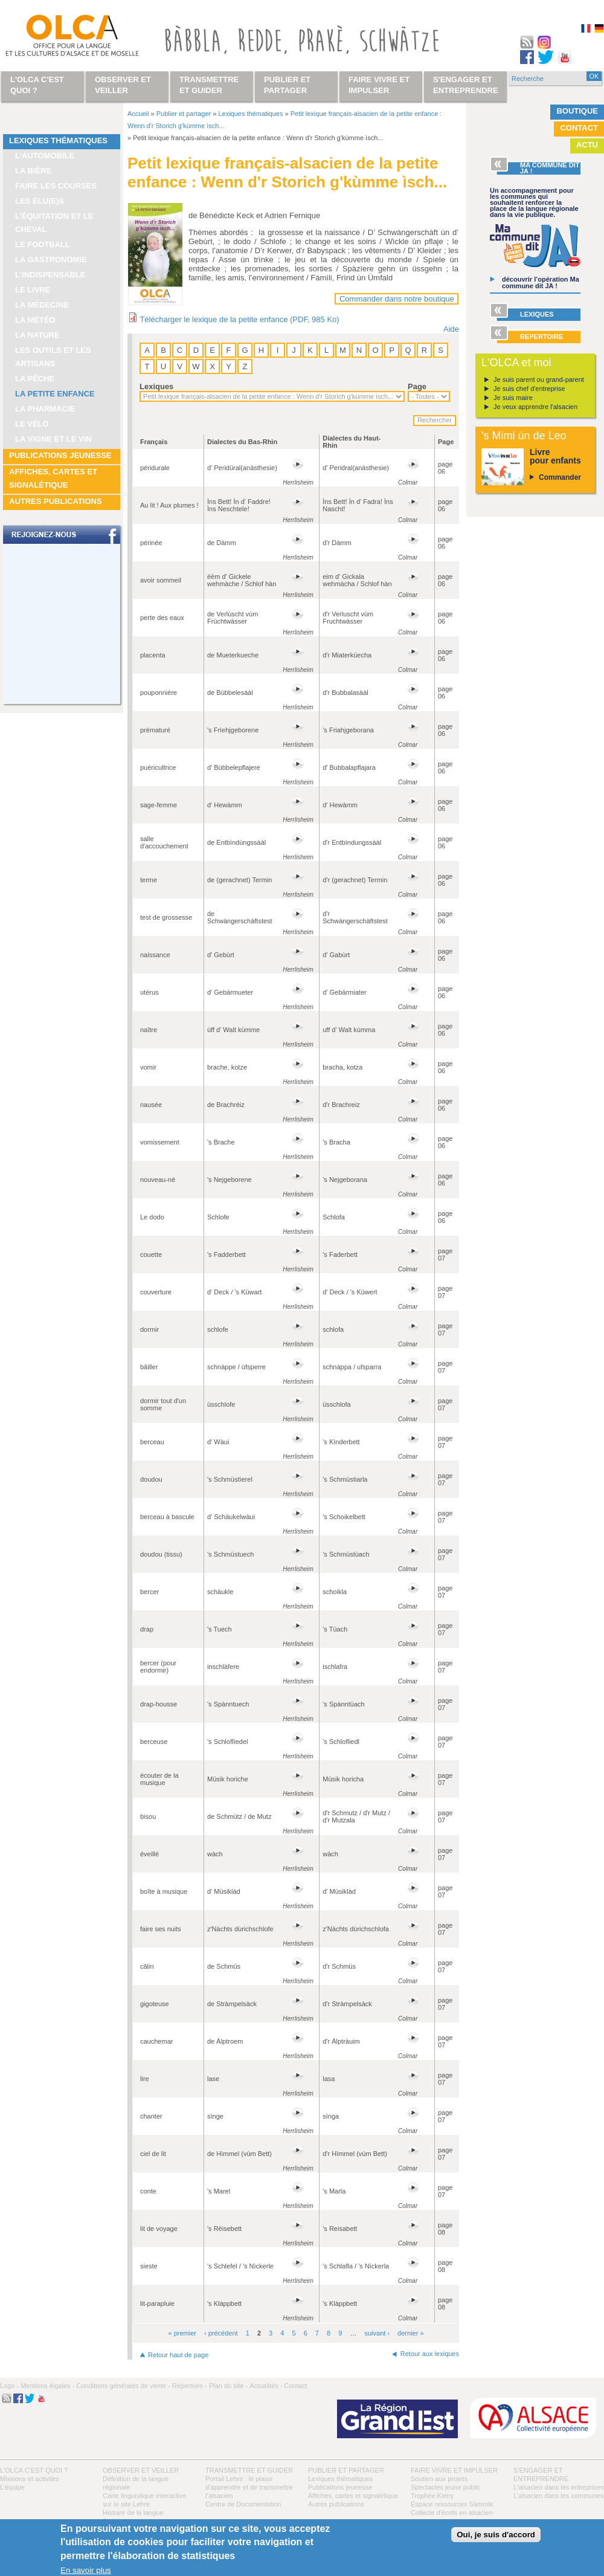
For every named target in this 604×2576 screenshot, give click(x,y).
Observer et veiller (141, 2470)
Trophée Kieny (432, 2495)
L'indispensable (50, 274)
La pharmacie (45, 408)
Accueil (138, 113)
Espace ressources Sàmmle (452, 2504)
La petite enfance (55, 393)
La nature (37, 335)
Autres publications (55, 501)
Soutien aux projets (439, 2478)
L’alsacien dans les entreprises (558, 2487)
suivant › (377, 2333)
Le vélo (32, 423)
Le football (42, 244)
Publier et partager (183, 113)
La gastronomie (51, 259)
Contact (579, 127)
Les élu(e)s (39, 200)
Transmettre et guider (249, 2470)
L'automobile (44, 155)
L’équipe (12, 2487)
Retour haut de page (178, 2354)
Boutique (577, 110)
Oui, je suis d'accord (496, 2534)
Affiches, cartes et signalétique (53, 478)
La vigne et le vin (53, 439)
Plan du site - (228, 2385)
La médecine (42, 304)
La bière (33, 170)
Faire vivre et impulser (454, 2470)
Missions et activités (29, 2478)
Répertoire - (189, 2385)
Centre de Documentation (243, 2504)
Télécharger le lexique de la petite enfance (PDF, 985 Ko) (239, 319)
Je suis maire (513, 397)
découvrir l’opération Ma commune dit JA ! (540, 282)
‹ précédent (221, 2333)
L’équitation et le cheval (54, 222)
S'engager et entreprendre (465, 85)
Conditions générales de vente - (123, 2385)
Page (417, 386)
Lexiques (156, 386)
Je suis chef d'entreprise (529, 388)
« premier (182, 2333)
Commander (560, 477)
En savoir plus (85, 2570)
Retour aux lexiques (429, 2353)
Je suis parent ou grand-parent (538, 379)
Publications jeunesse (60, 455)
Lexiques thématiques (58, 140)
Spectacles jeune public (446, 2487)
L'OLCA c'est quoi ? (34, 2470)
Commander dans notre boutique (396, 298)
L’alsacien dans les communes (558, 2495)
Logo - (9, 2385)
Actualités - (265, 2385)
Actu (587, 144)
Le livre (33, 289)
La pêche (34, 378)
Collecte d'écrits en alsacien (452, 2512)
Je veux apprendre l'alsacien (535, 406)
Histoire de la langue (133, 2512)
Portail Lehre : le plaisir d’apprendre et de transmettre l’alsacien (249, 2487)
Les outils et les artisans (53, 357)
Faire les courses (56, 185)
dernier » (410, 2333)
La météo (35, 319)
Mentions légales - (47, 2385)
